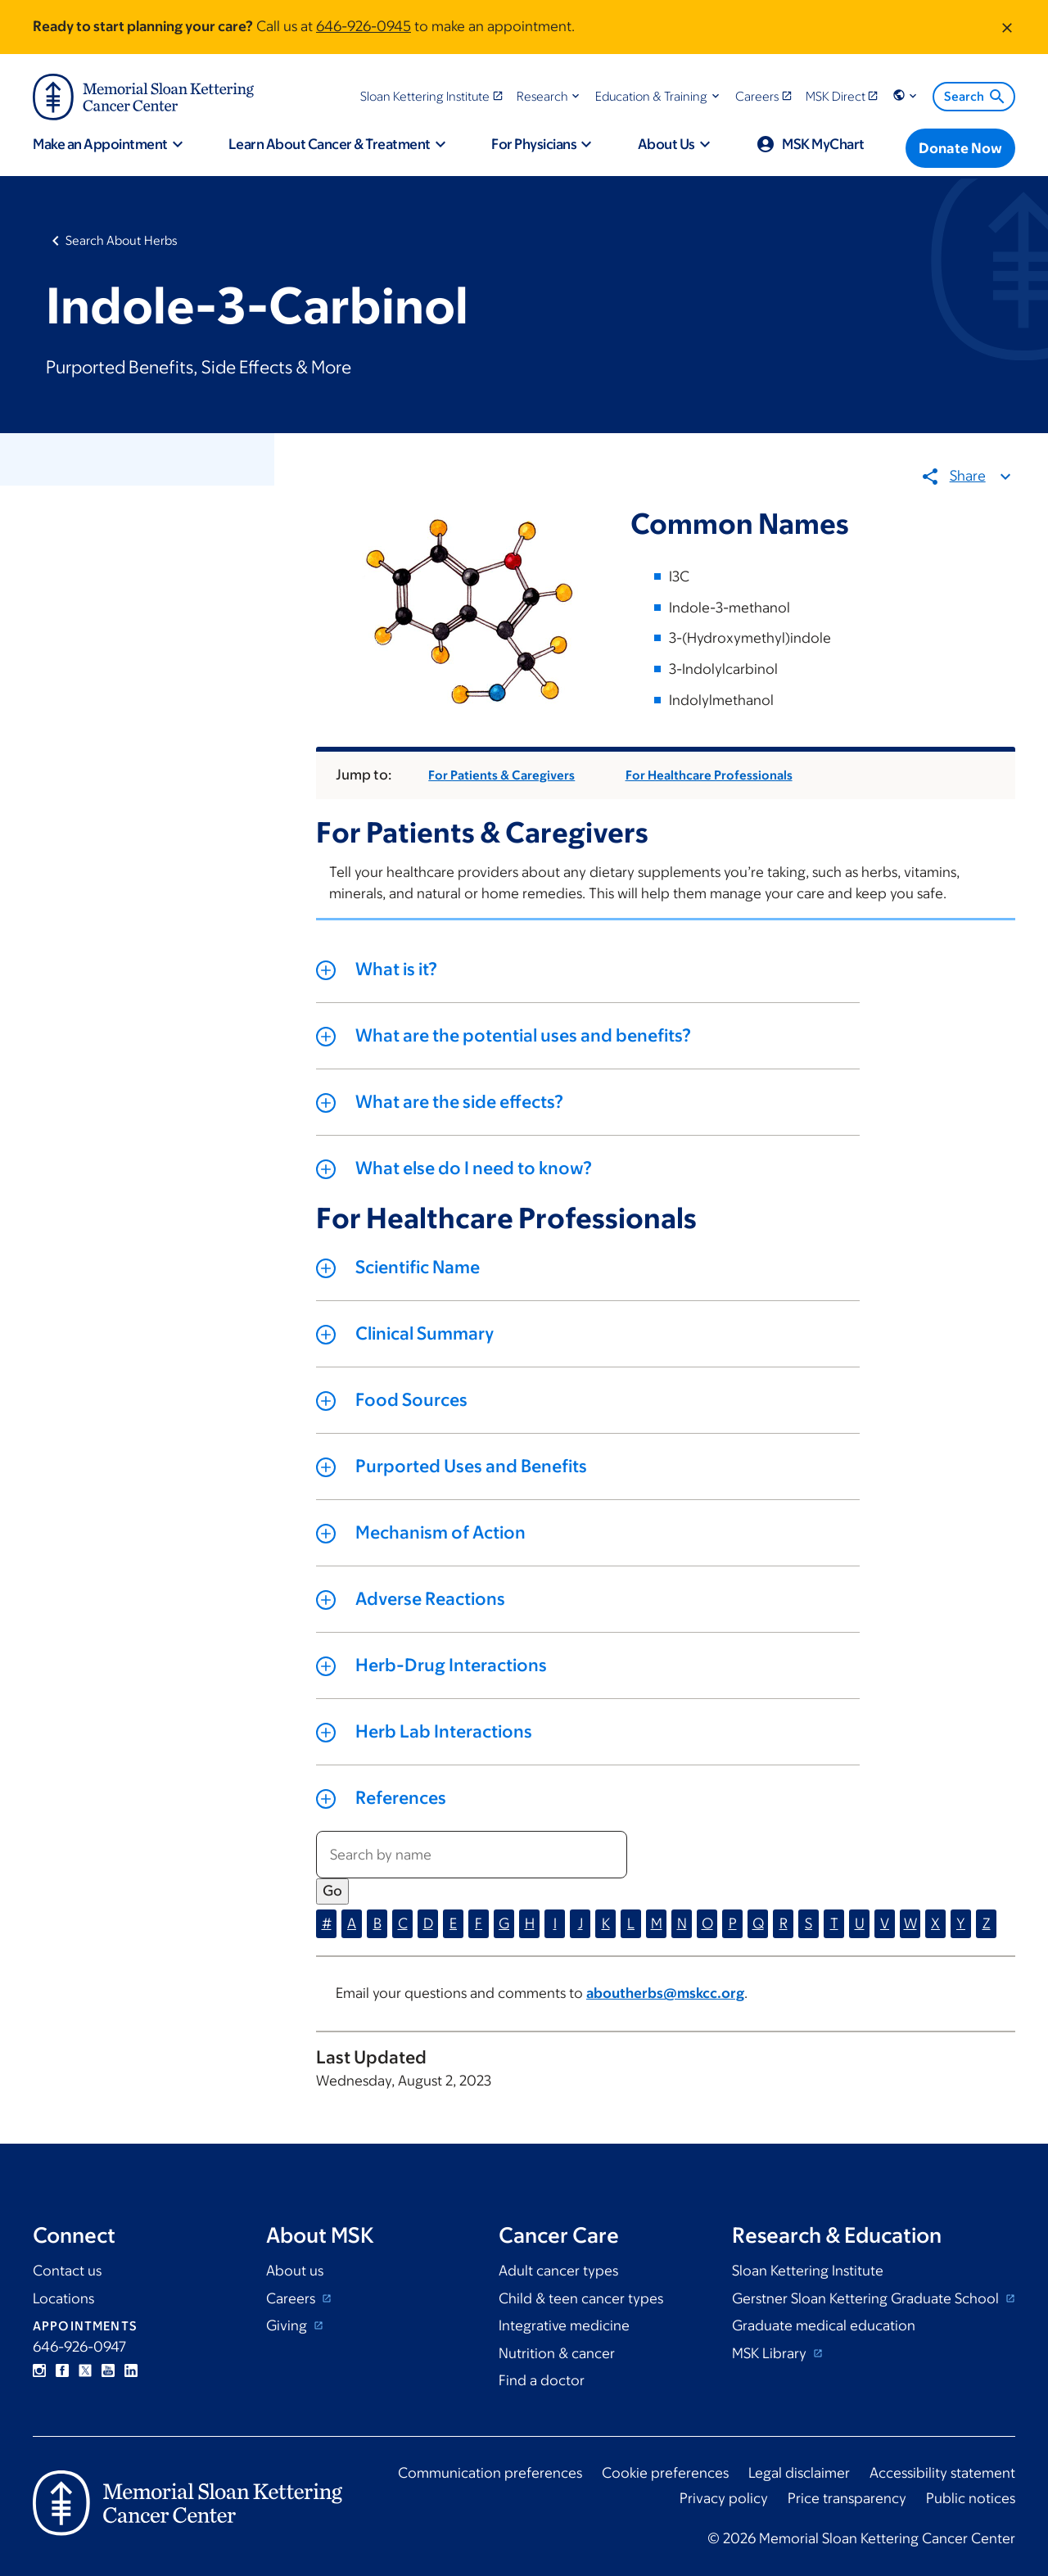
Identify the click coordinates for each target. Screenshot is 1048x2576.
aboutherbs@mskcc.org (665, 1994)
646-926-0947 (79, 2347)
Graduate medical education (823, 2325)
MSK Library (771, 2353)
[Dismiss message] (1007, 27)
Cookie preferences (665, 2473)
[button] (550, 96)
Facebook (62, 2370)
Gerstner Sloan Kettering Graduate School (867, 2298)
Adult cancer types (558, 2270)
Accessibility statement (942, 2473)
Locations (63, 2298)
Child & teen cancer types (581, 2298)
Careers (292, 2298)
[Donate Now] (960, 148)
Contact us (67, 2270)
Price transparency (847, 2498)
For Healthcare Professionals (709, 776)
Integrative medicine (564, 2325)
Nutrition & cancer (557, 2353)
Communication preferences (490, 2473)
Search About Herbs (122, 240)
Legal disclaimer (799, 2473)
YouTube (108, 2370)
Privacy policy (724, 2498)
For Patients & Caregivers (502, 776)
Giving (288, 2325)
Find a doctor (542, 2380)
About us (294, 2270)
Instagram (39, 2370)
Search (975, 96)
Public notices (970, 2498)
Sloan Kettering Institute (807, 2270)
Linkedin (131, 2370)
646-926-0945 (363, 26)
